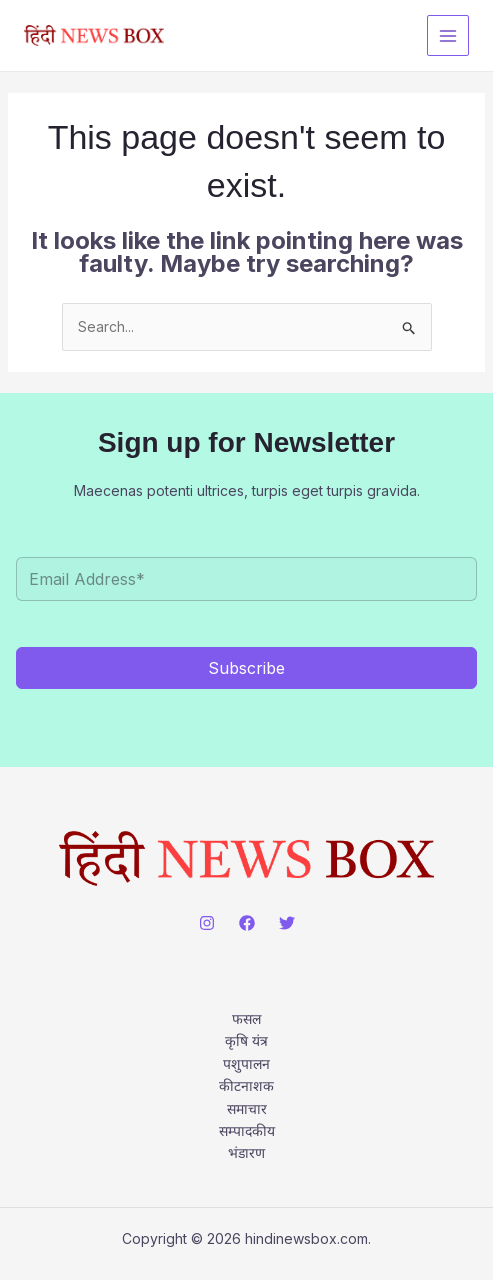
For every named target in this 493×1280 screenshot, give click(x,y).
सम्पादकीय (247, 1130)
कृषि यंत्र (246, 1040)
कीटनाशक (246, 1085)
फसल (246, 1018)
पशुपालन (246, 1063)
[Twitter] (287, 923)
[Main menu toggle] (448, 36)
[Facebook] (247, 923)
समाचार (247, 1108)
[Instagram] (207, 923)
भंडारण (246, 1152)
